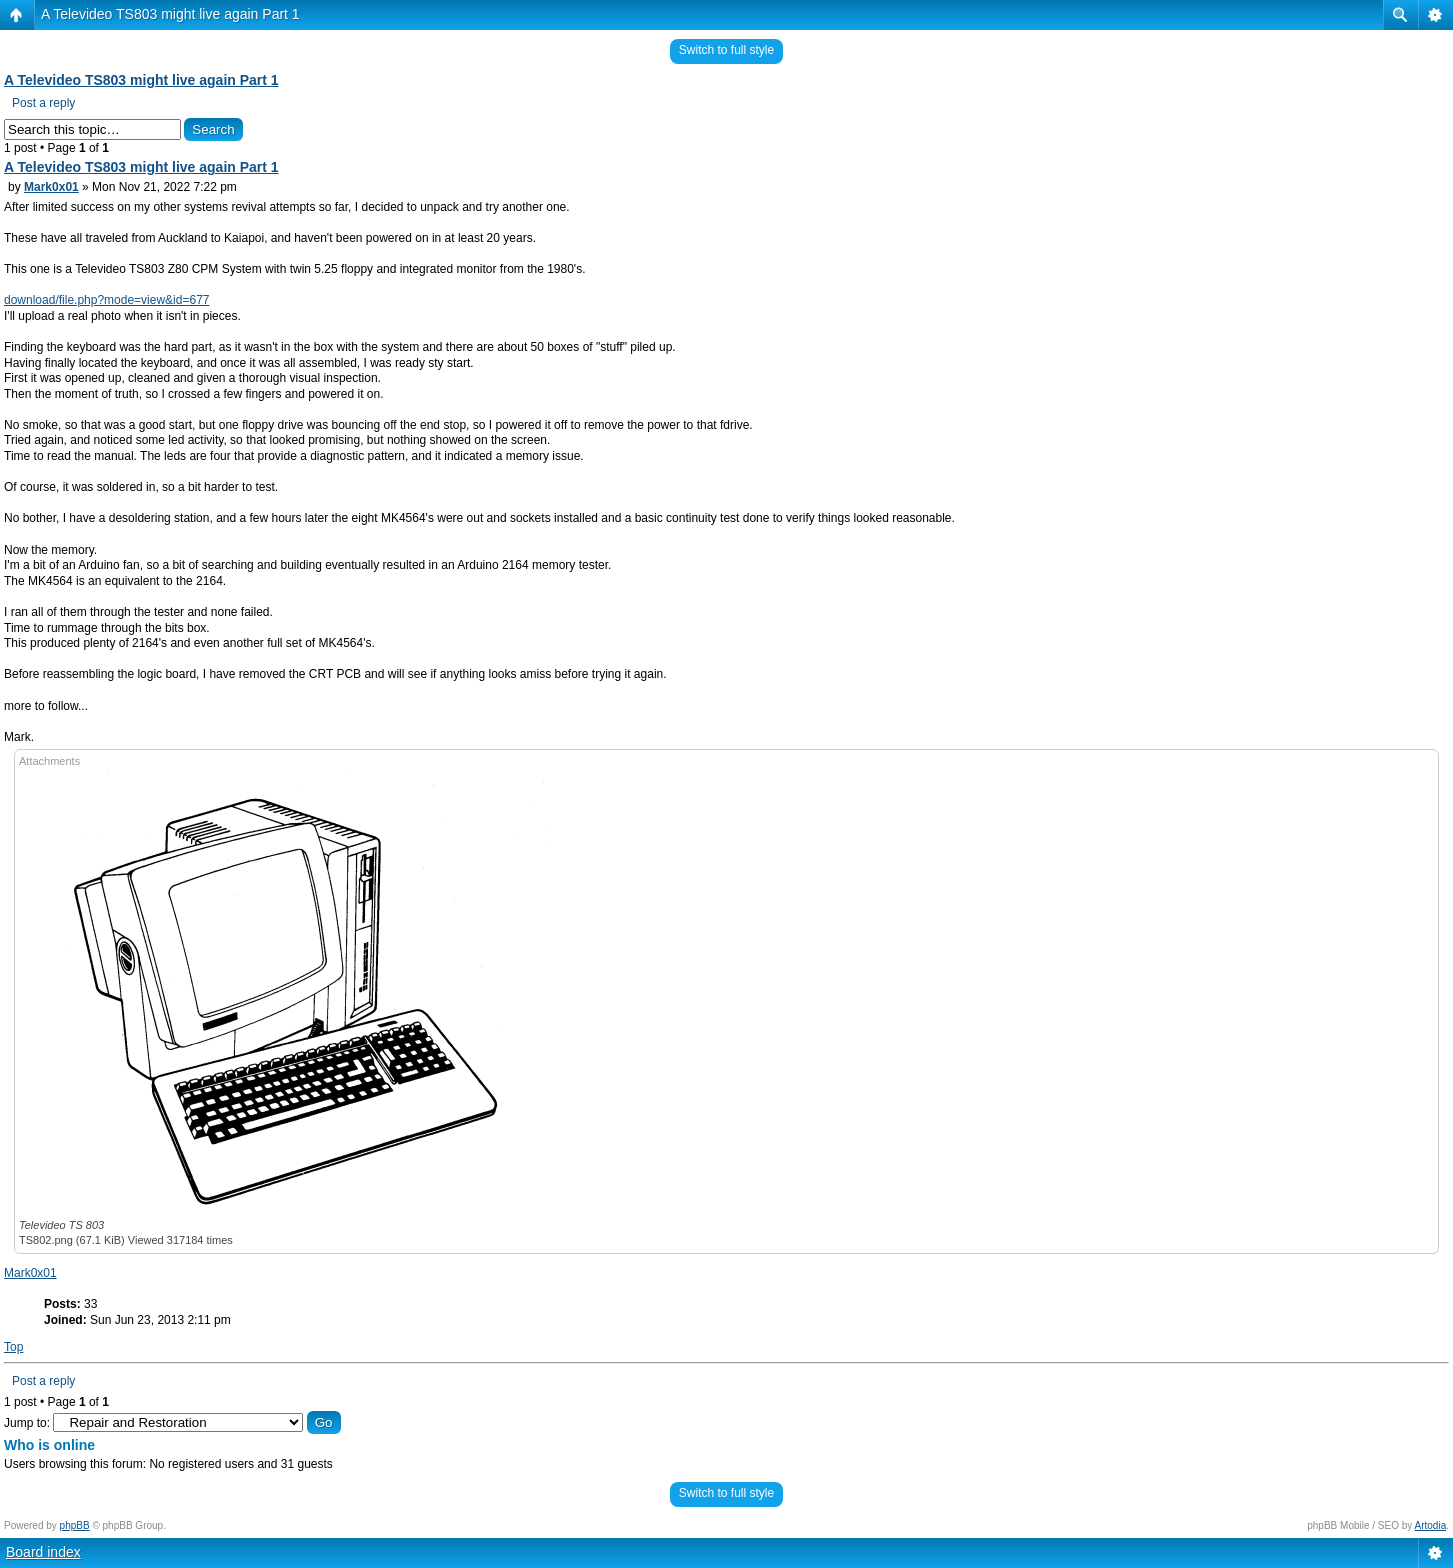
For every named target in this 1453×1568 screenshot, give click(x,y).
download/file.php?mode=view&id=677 (106, 300)
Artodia (1431, 1525)
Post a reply (43, 103)
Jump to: (27, 1423)
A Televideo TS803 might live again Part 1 (170, 14)
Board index (43, 1552)
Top (13, 1347)
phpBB (75, 1525)
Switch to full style (726, 50)
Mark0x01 (51, 187)
